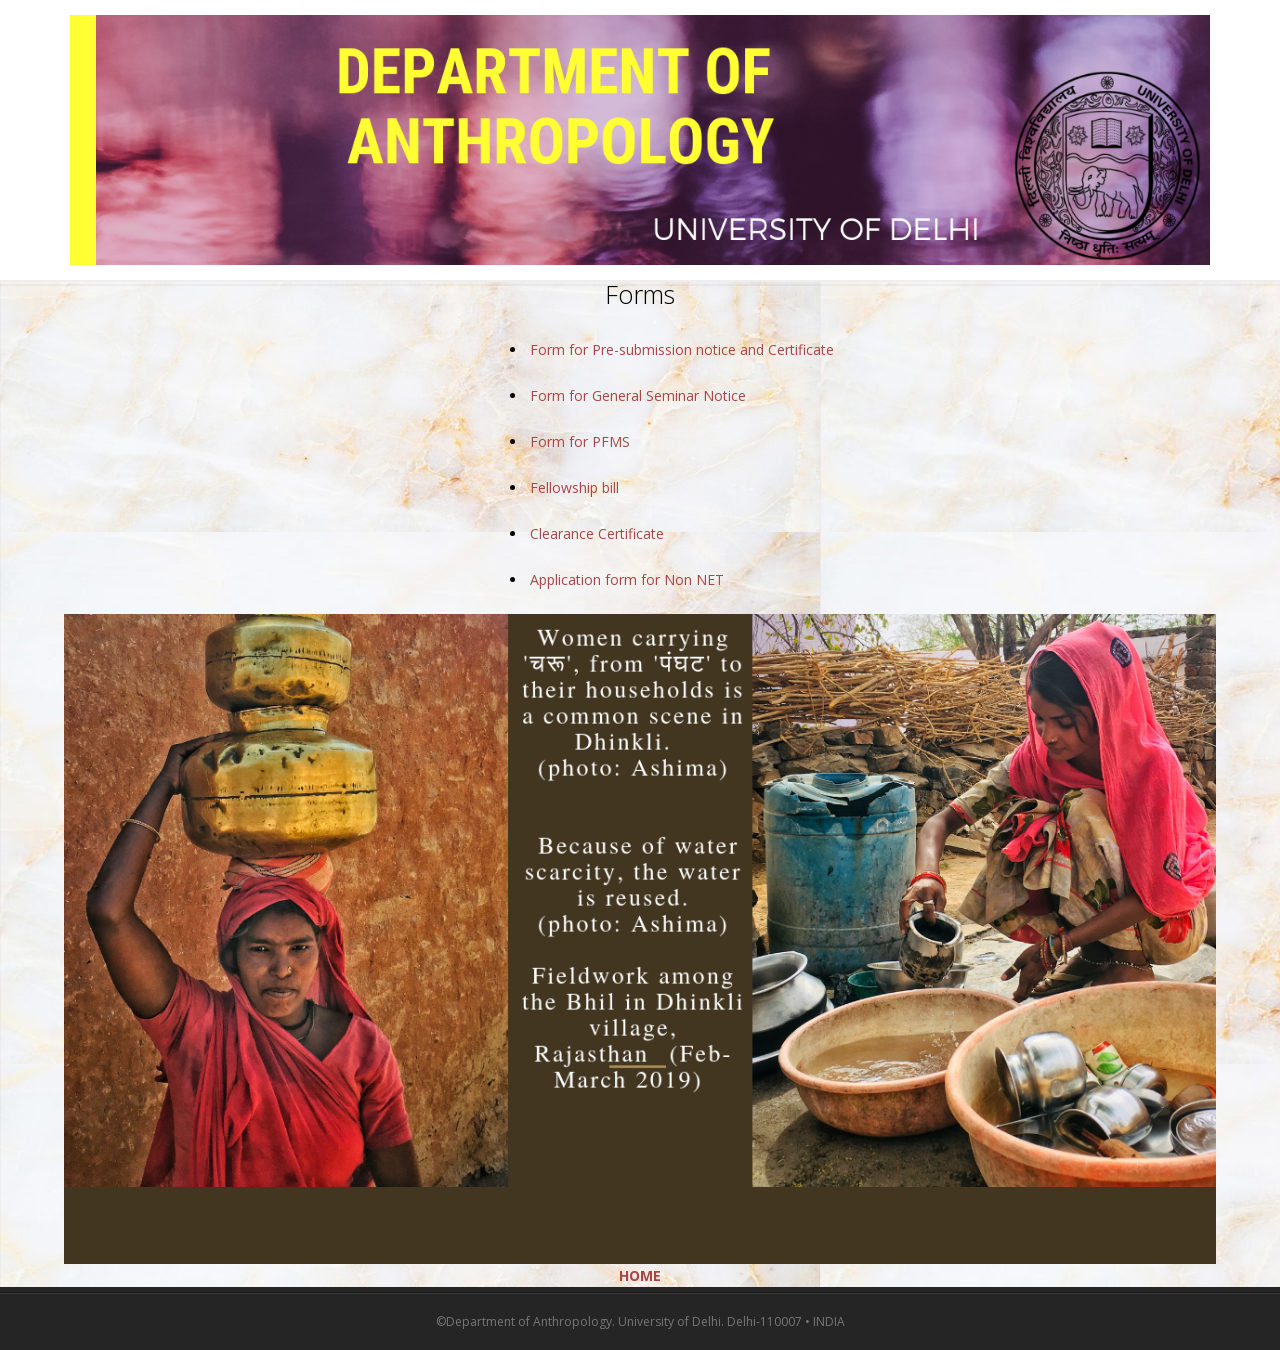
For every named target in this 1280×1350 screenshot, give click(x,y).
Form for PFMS (580, 441)
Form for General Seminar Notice (638, 395)
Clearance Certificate (597, 533)
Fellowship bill (574, 487)
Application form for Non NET (627, 579)
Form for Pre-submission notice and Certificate (682, 349)
